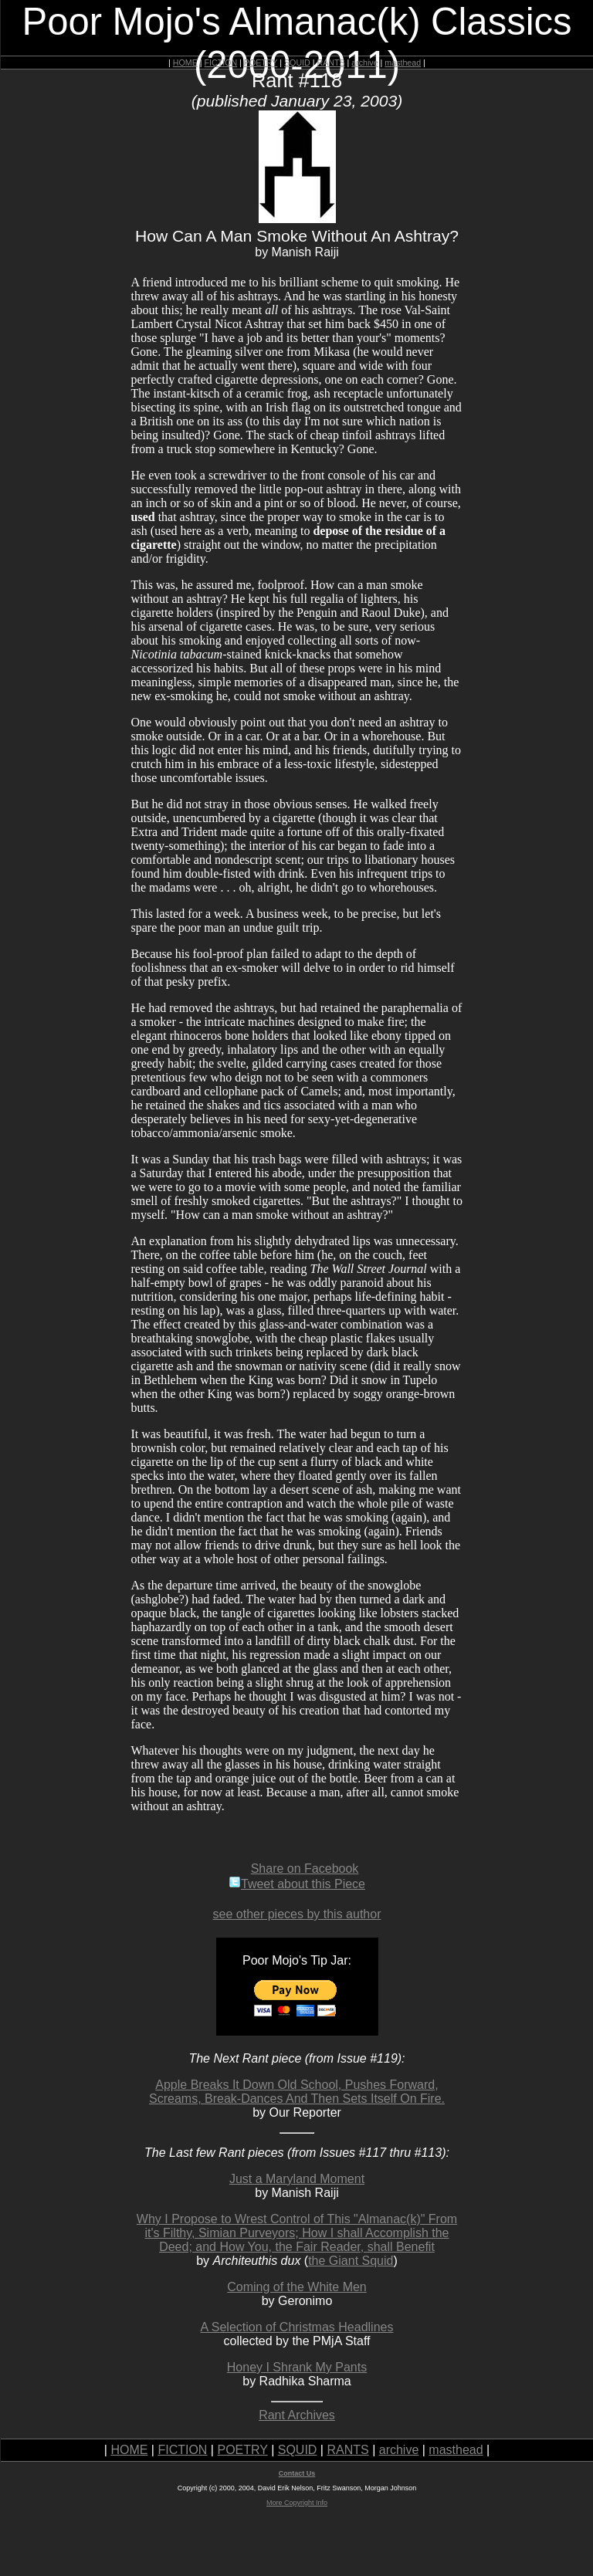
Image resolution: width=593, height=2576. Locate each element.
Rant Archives (297, 2415)
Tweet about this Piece (297, 1884)
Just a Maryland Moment (296, 2178)
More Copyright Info (296, 2503)
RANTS (330, 62)
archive (364, 62)
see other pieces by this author (297, 1914)
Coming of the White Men (297, 2286)
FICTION (221, 62)
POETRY (260, 62)
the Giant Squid (350, 2260)
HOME (185, 62)
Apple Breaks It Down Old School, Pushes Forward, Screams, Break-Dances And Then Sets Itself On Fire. (297, 2091)
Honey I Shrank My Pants (297, 2367)
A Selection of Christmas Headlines (297, 2327)
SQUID (297, 62)
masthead (403, 62)
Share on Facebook (305, 1868)
